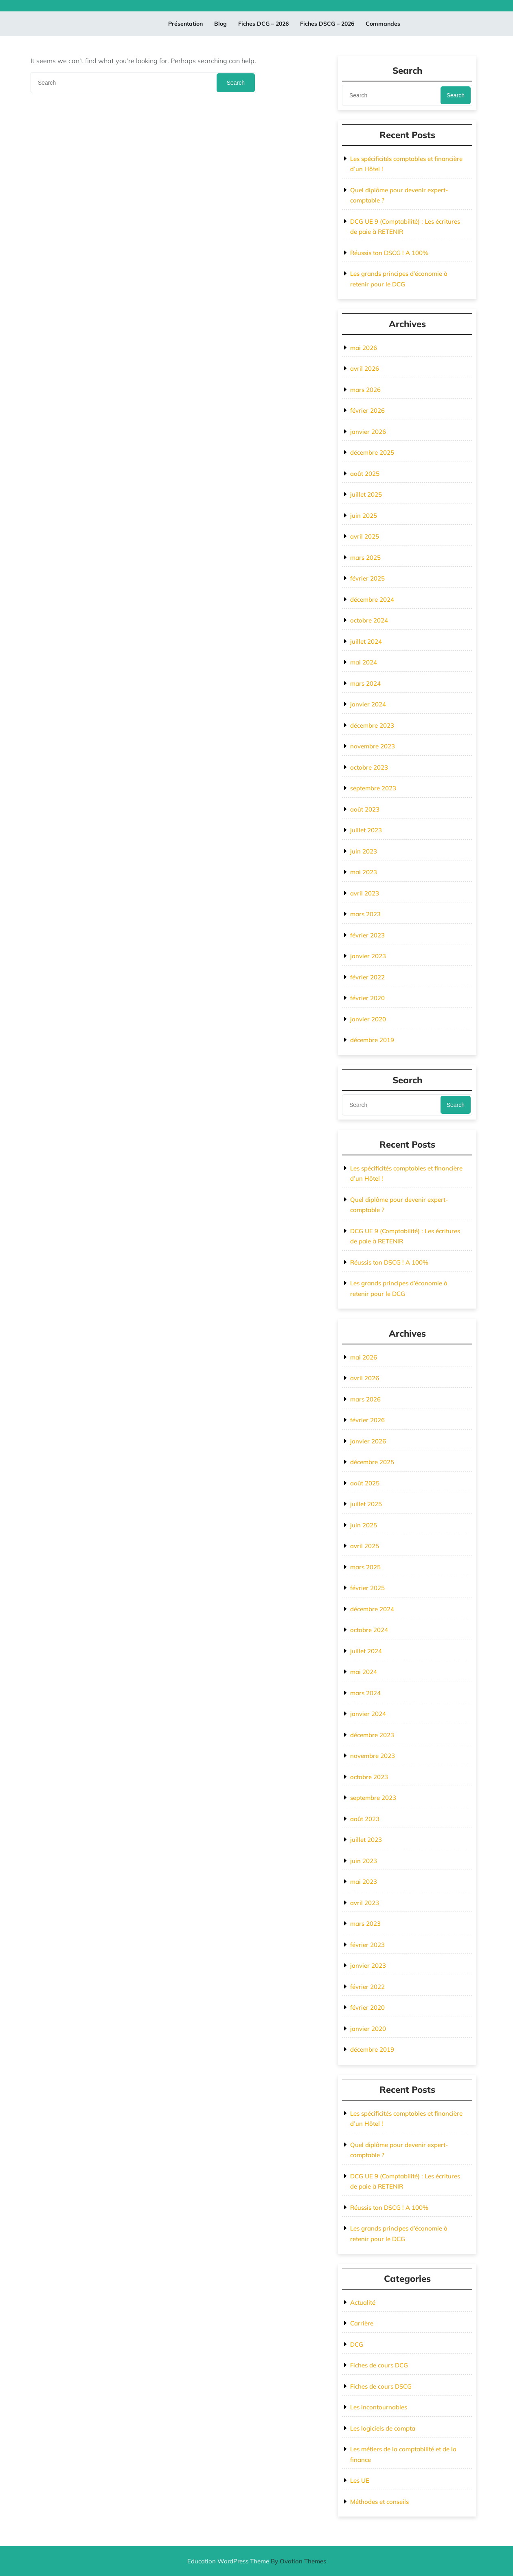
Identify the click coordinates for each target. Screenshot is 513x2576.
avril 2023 (364, 893)
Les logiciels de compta (382, 2428)
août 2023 (364, 809)
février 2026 (367, 410)
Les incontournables (378, 2407)
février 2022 (367, 977)
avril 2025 (364, 536)
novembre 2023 (372, 746)
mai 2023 (363, 872)
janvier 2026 (368, 432)
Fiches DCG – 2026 (263, 23)
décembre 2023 (372, 725)
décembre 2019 (372, 1040)
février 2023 (367, 935)
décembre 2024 (372, 599)
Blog (220, 23)
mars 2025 (365, 557)
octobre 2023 (369, 767)
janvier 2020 (368, 1019)
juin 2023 (363, 851)
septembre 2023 (373, 788)
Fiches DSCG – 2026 (327, 23)
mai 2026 (363, 348)
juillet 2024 (366, 641)
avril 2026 (364, 368)
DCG (356, 2344)
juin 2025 (363, 515)
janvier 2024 (368, 704)
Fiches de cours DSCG (381, 2386)
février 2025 (367, 578)
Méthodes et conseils (379, 2502)
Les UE (359, 2480)
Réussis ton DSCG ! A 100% (389, 253)
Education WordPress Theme (256, 2561)
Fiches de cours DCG (379, 2365)
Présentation (185, 23)
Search (236, 82)
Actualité (362, 2302)
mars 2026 (365, 390)
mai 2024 (363, 662)
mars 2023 (365, 914)
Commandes (383, 23)
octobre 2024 (369, 620)
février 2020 (367, 998)
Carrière (361, 2323)
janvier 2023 (368, 956)
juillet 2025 (366, 494)
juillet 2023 (366, 830)
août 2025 (364, 473)
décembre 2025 (372, 452)
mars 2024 (365, 683)
